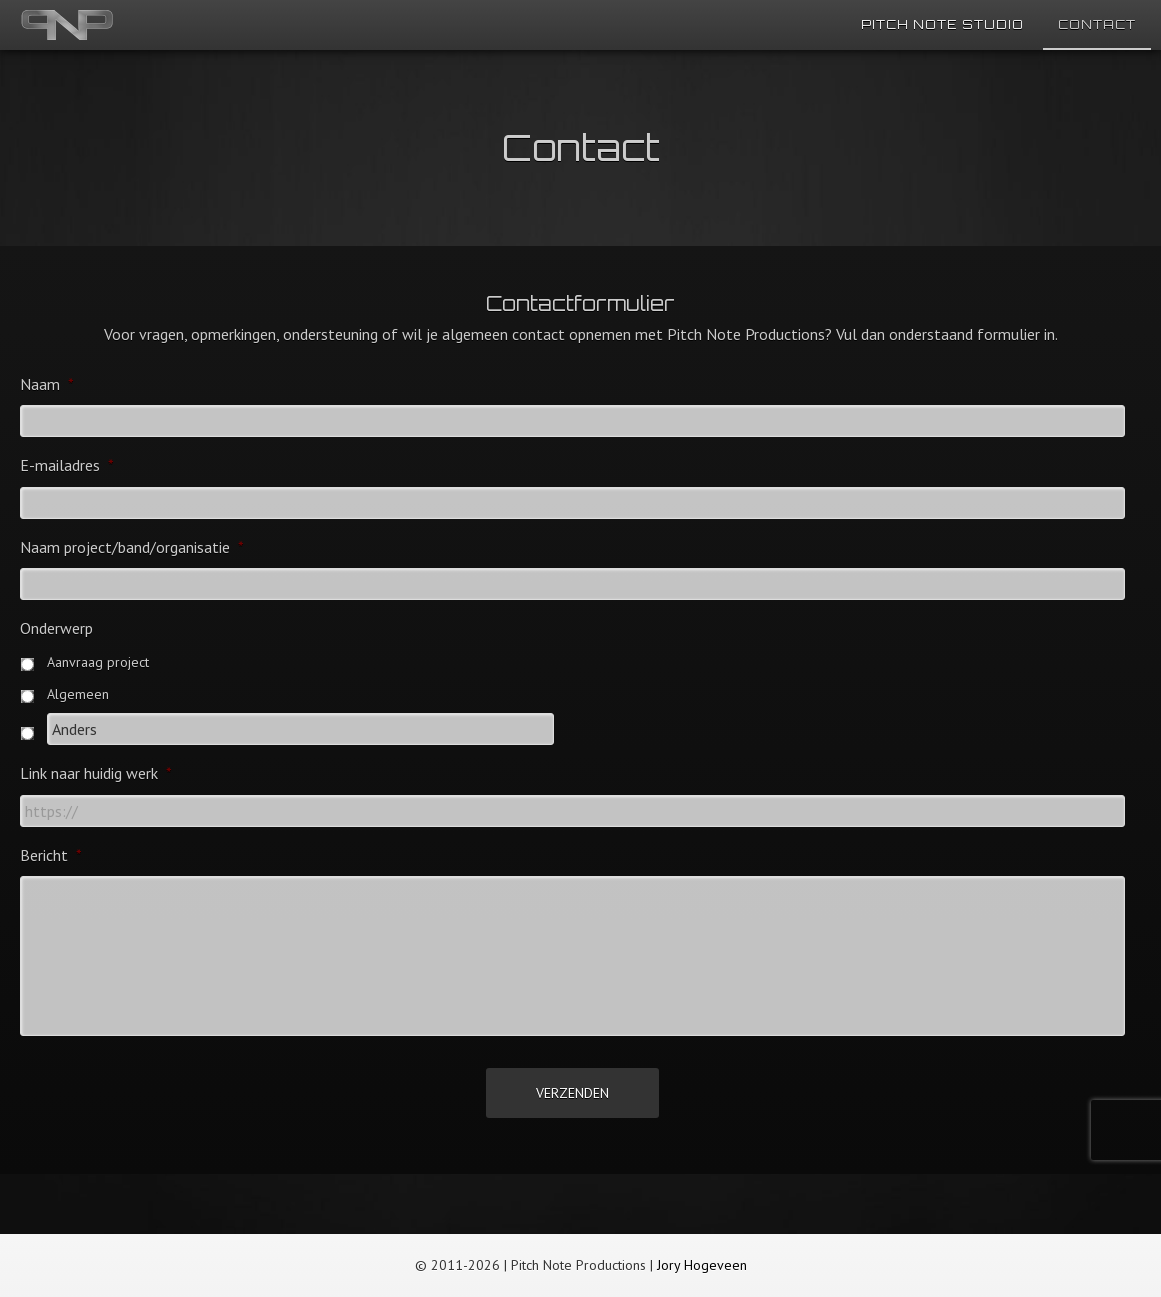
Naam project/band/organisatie (132, 547)
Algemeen (78, 694)
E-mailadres (67, 465)
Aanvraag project (98, 662)
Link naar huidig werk (96, 773)
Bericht (51, 855)
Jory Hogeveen (702, 1265)
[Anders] (300, 729)
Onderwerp (56, 628)
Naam (47, 384)
